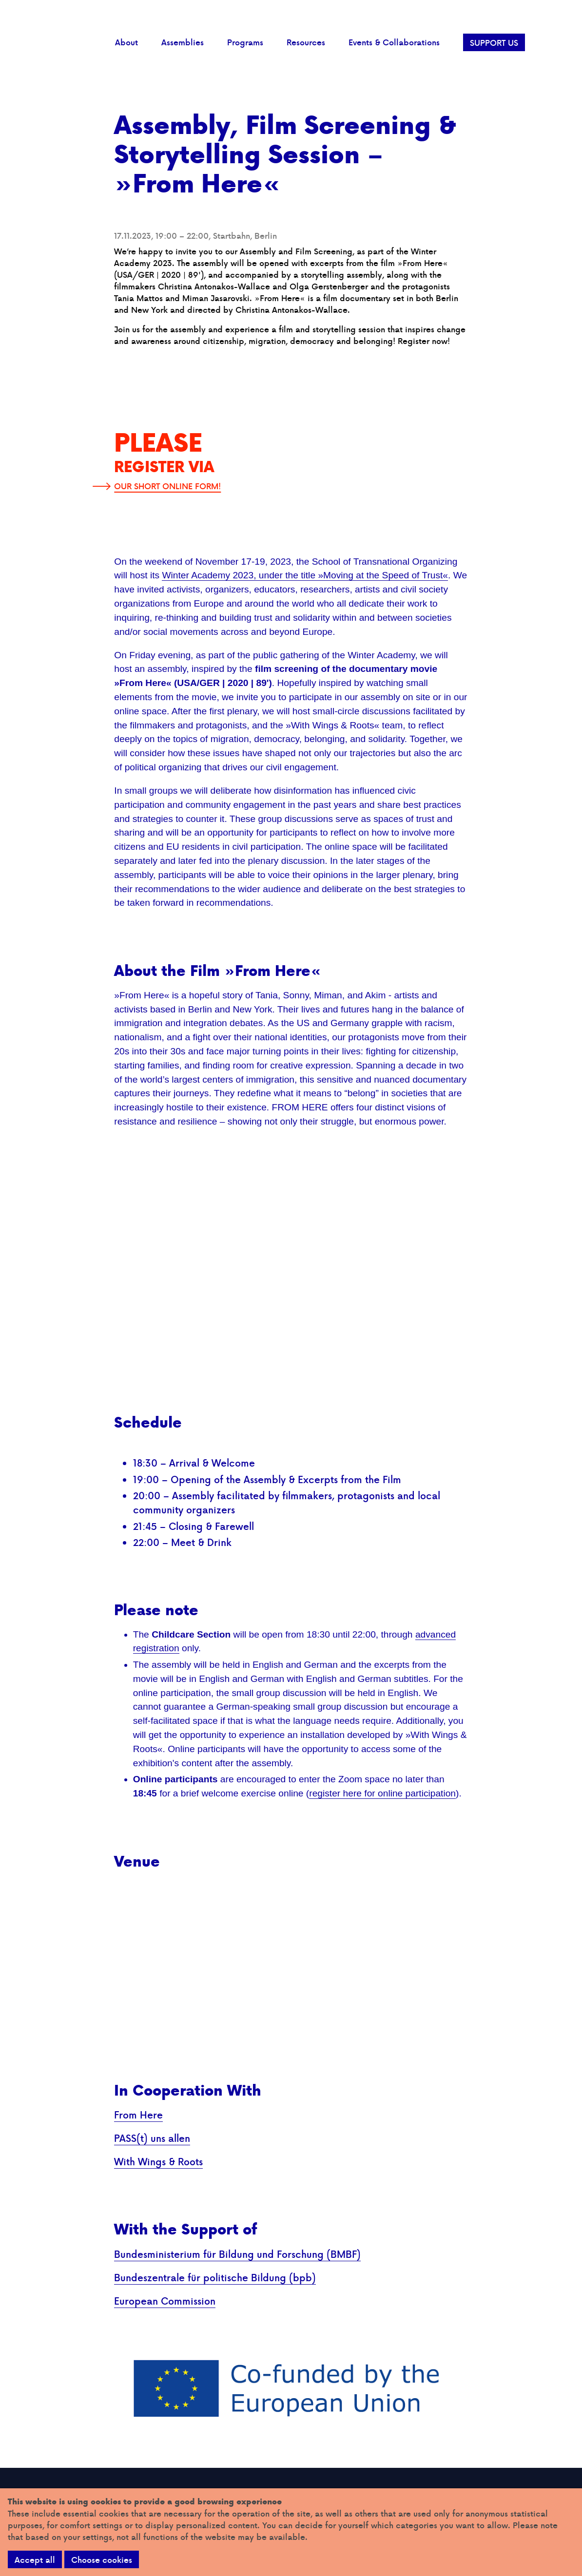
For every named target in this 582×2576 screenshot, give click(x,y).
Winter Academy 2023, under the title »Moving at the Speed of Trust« (305, 575)
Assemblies (182, 42)
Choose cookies (101, 2559)
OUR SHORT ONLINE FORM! (167, 486)
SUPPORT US (494, 42)
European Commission (164, 2301)
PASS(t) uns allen (152, 2138)
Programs (245, 42)
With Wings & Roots (158, 2161)
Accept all (35, 2559)
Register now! (424, 340)
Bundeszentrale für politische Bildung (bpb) (215, 2277)
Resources (306, 42)
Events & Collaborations (394, 42)
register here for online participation (382, 1793)
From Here (138, 2114)
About (126, 42)
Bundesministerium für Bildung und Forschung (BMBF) (237, 2254)
